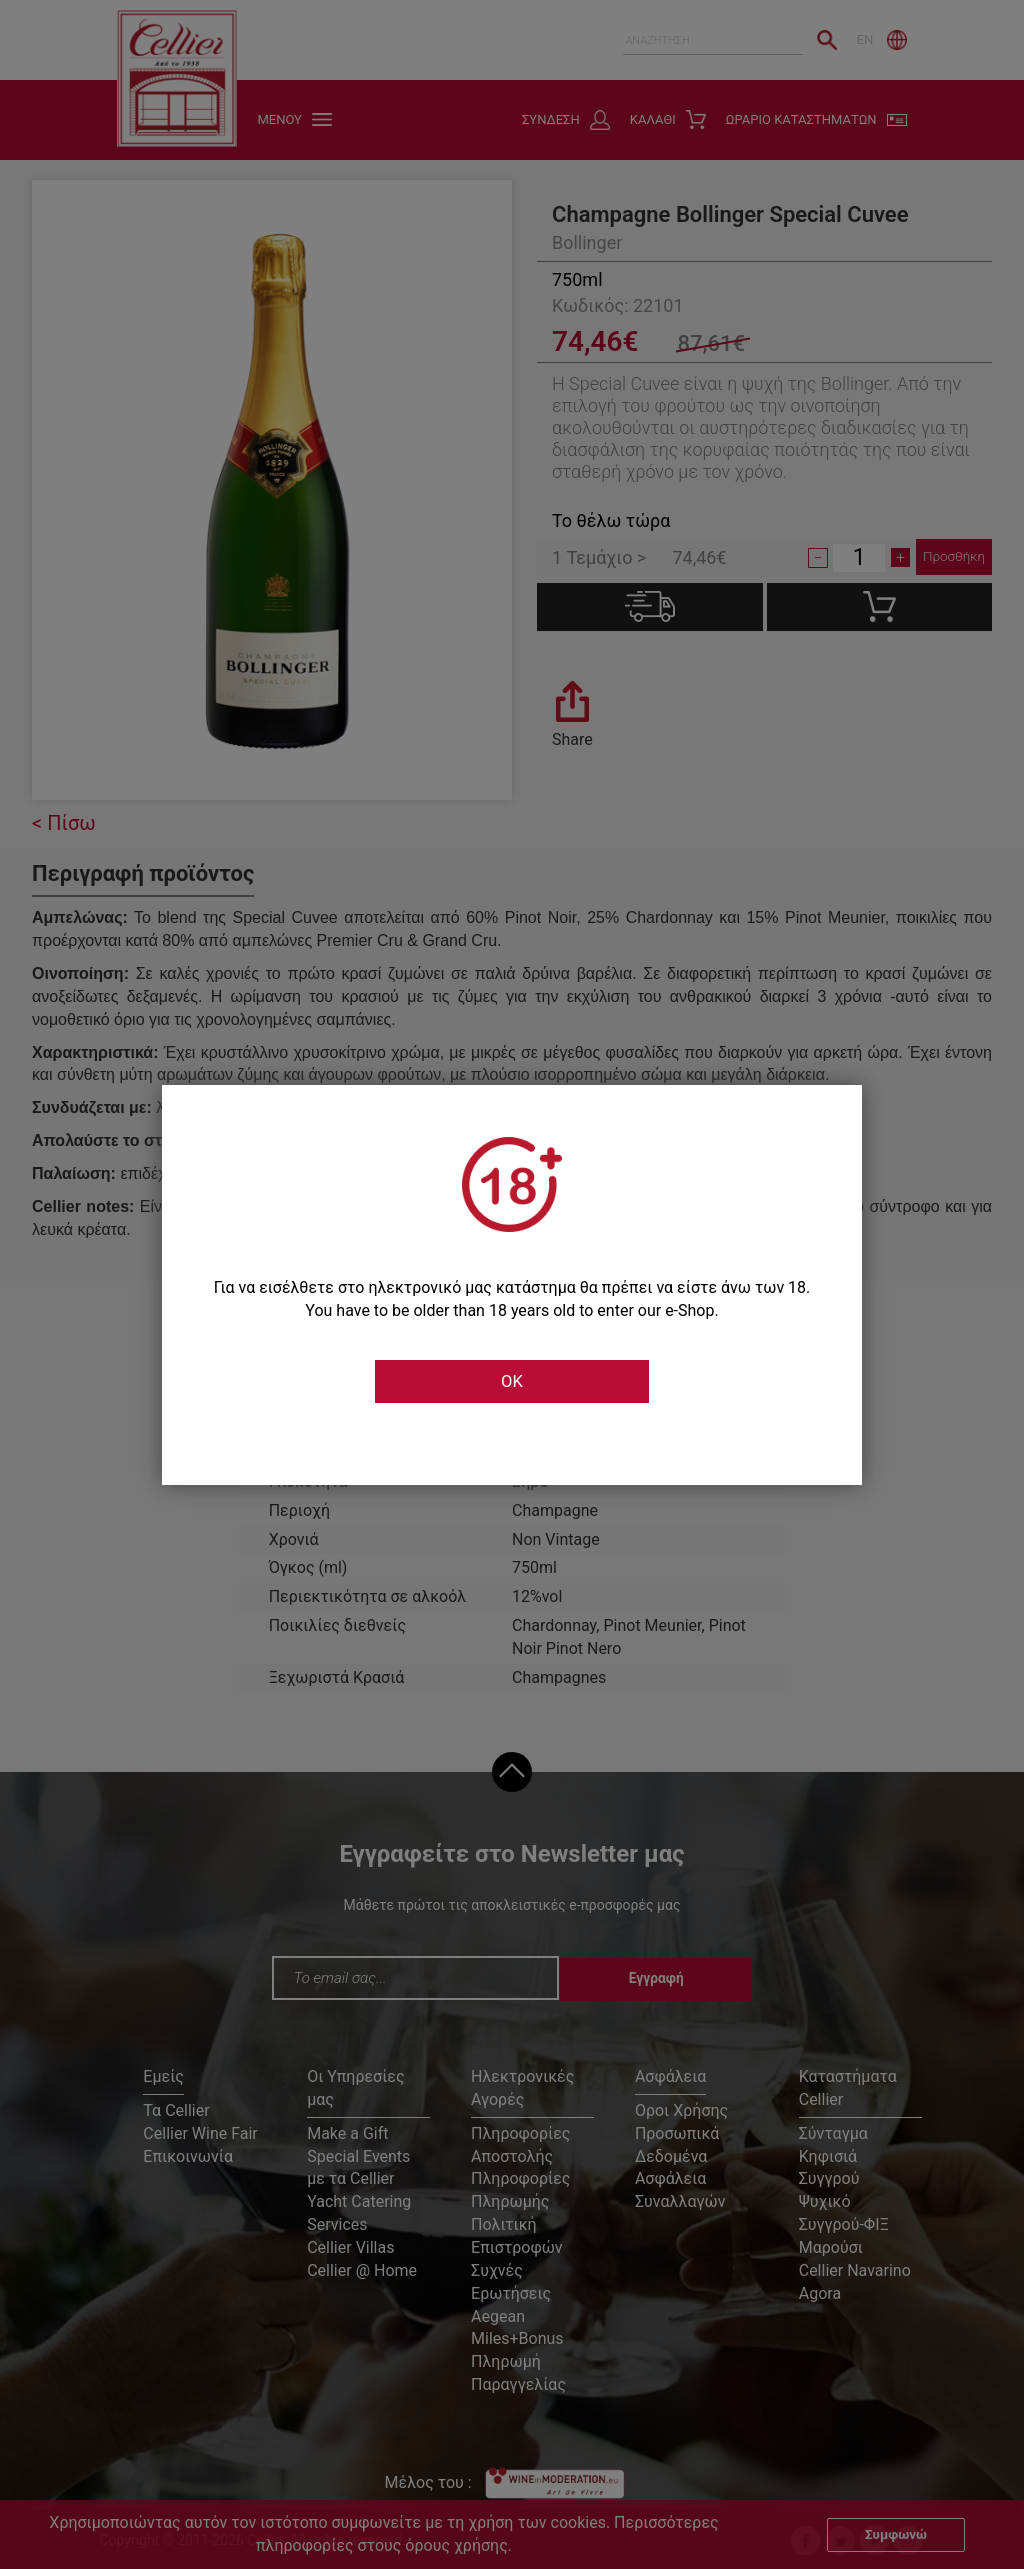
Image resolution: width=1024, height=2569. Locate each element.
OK (512, 1382)
